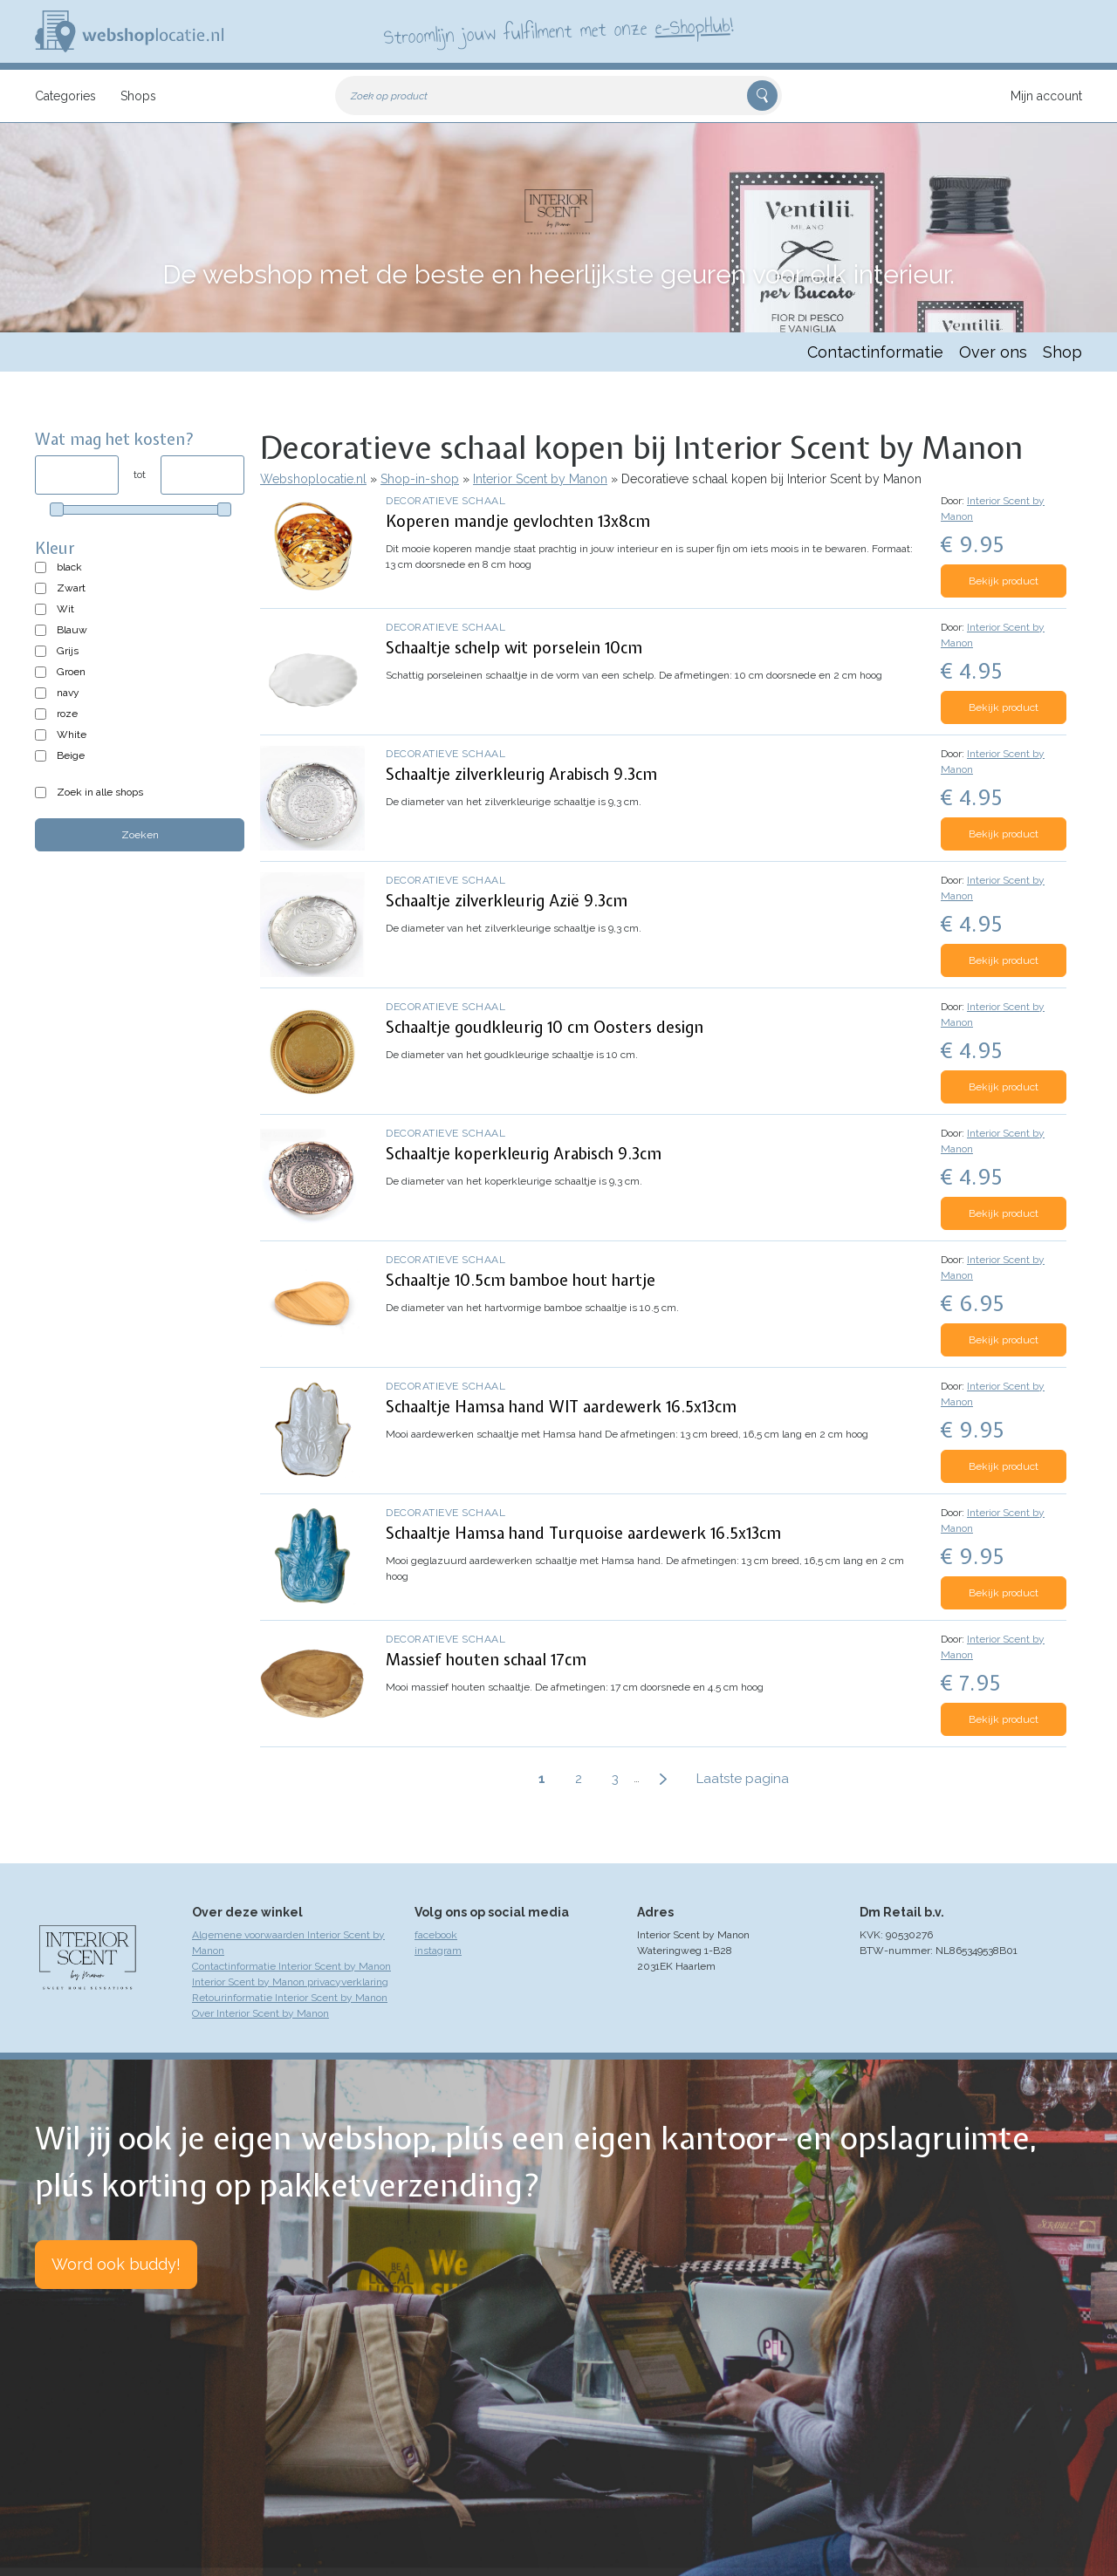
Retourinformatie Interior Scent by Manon (289, 1998)
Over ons (993, 352)
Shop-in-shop (419, 479)
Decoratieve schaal (445, 501)
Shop (1062, 352)
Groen (71, 672)
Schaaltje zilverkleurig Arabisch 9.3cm (521, 774)
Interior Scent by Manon (540, 479)
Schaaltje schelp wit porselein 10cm (514, 648)
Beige (71, 755)
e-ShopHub (692, 26)
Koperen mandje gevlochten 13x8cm (518, 521)
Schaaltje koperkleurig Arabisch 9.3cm (523, 1154)
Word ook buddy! (116, 2264)
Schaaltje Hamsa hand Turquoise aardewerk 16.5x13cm (583, 1533)
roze (67, 713)
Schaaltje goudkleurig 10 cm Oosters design (544, 1027)
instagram (438, 1950)
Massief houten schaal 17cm (486, 1660)
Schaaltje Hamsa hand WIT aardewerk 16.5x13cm (561, 1407)
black (69, 567)
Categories (65, 96)
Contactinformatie (875, 352)
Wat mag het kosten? (115, 439)
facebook (436, 1935)
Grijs (68, 651)
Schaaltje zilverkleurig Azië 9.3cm (506, 901)
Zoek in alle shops (100, 792)
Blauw (72, 630)
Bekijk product (1003, 581)
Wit (65, 609)
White (71, 734)
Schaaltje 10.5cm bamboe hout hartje (520, 1280)
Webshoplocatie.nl (313, 479)
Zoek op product (389, 96)
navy (68, 693)
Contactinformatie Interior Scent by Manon (291, 1966)
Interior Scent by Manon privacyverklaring (290, 1982)
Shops (138, 96)
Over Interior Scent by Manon (260, 2013)
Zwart (71, 588)
